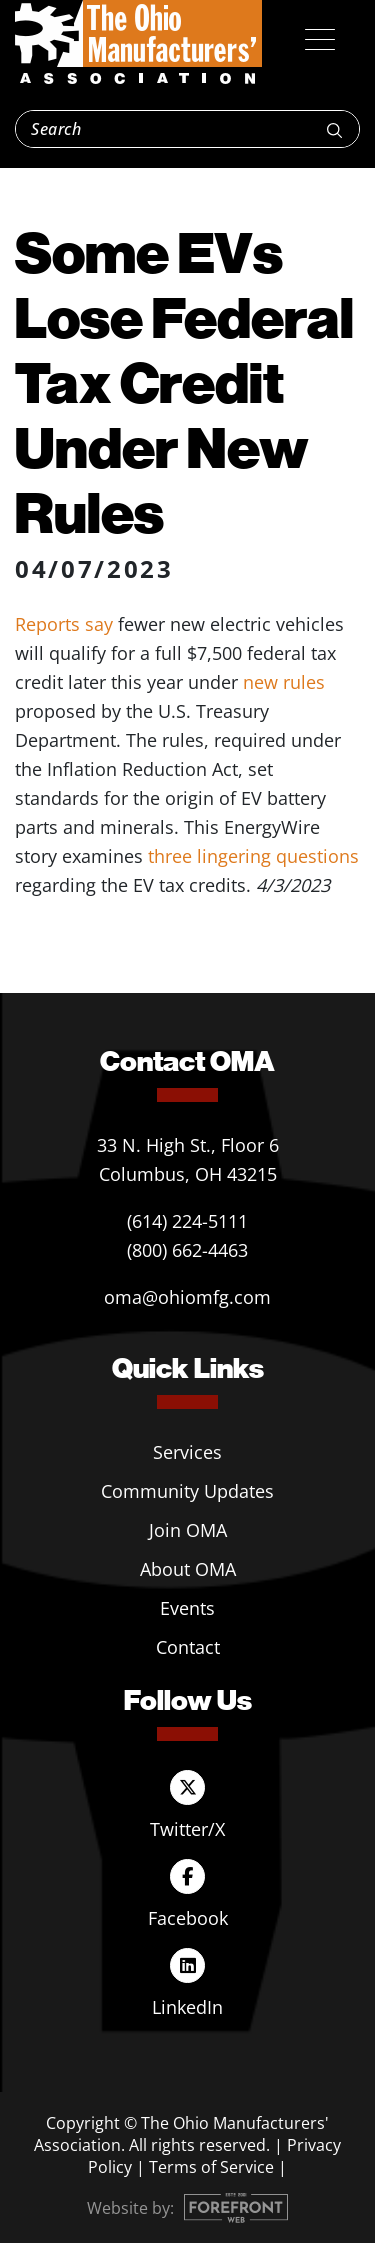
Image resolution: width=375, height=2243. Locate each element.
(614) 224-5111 (187, 1221)
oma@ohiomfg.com (187, 1297)
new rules (284, 682)
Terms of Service (211, 2167)
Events (187, 1608)
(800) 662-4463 (187, 1250)
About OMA (188, 1569)
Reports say (64, 624)
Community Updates (187, 1491)
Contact (188, 1647)
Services (187, 1452)
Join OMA (188, 1530)
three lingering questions (253, 856)
